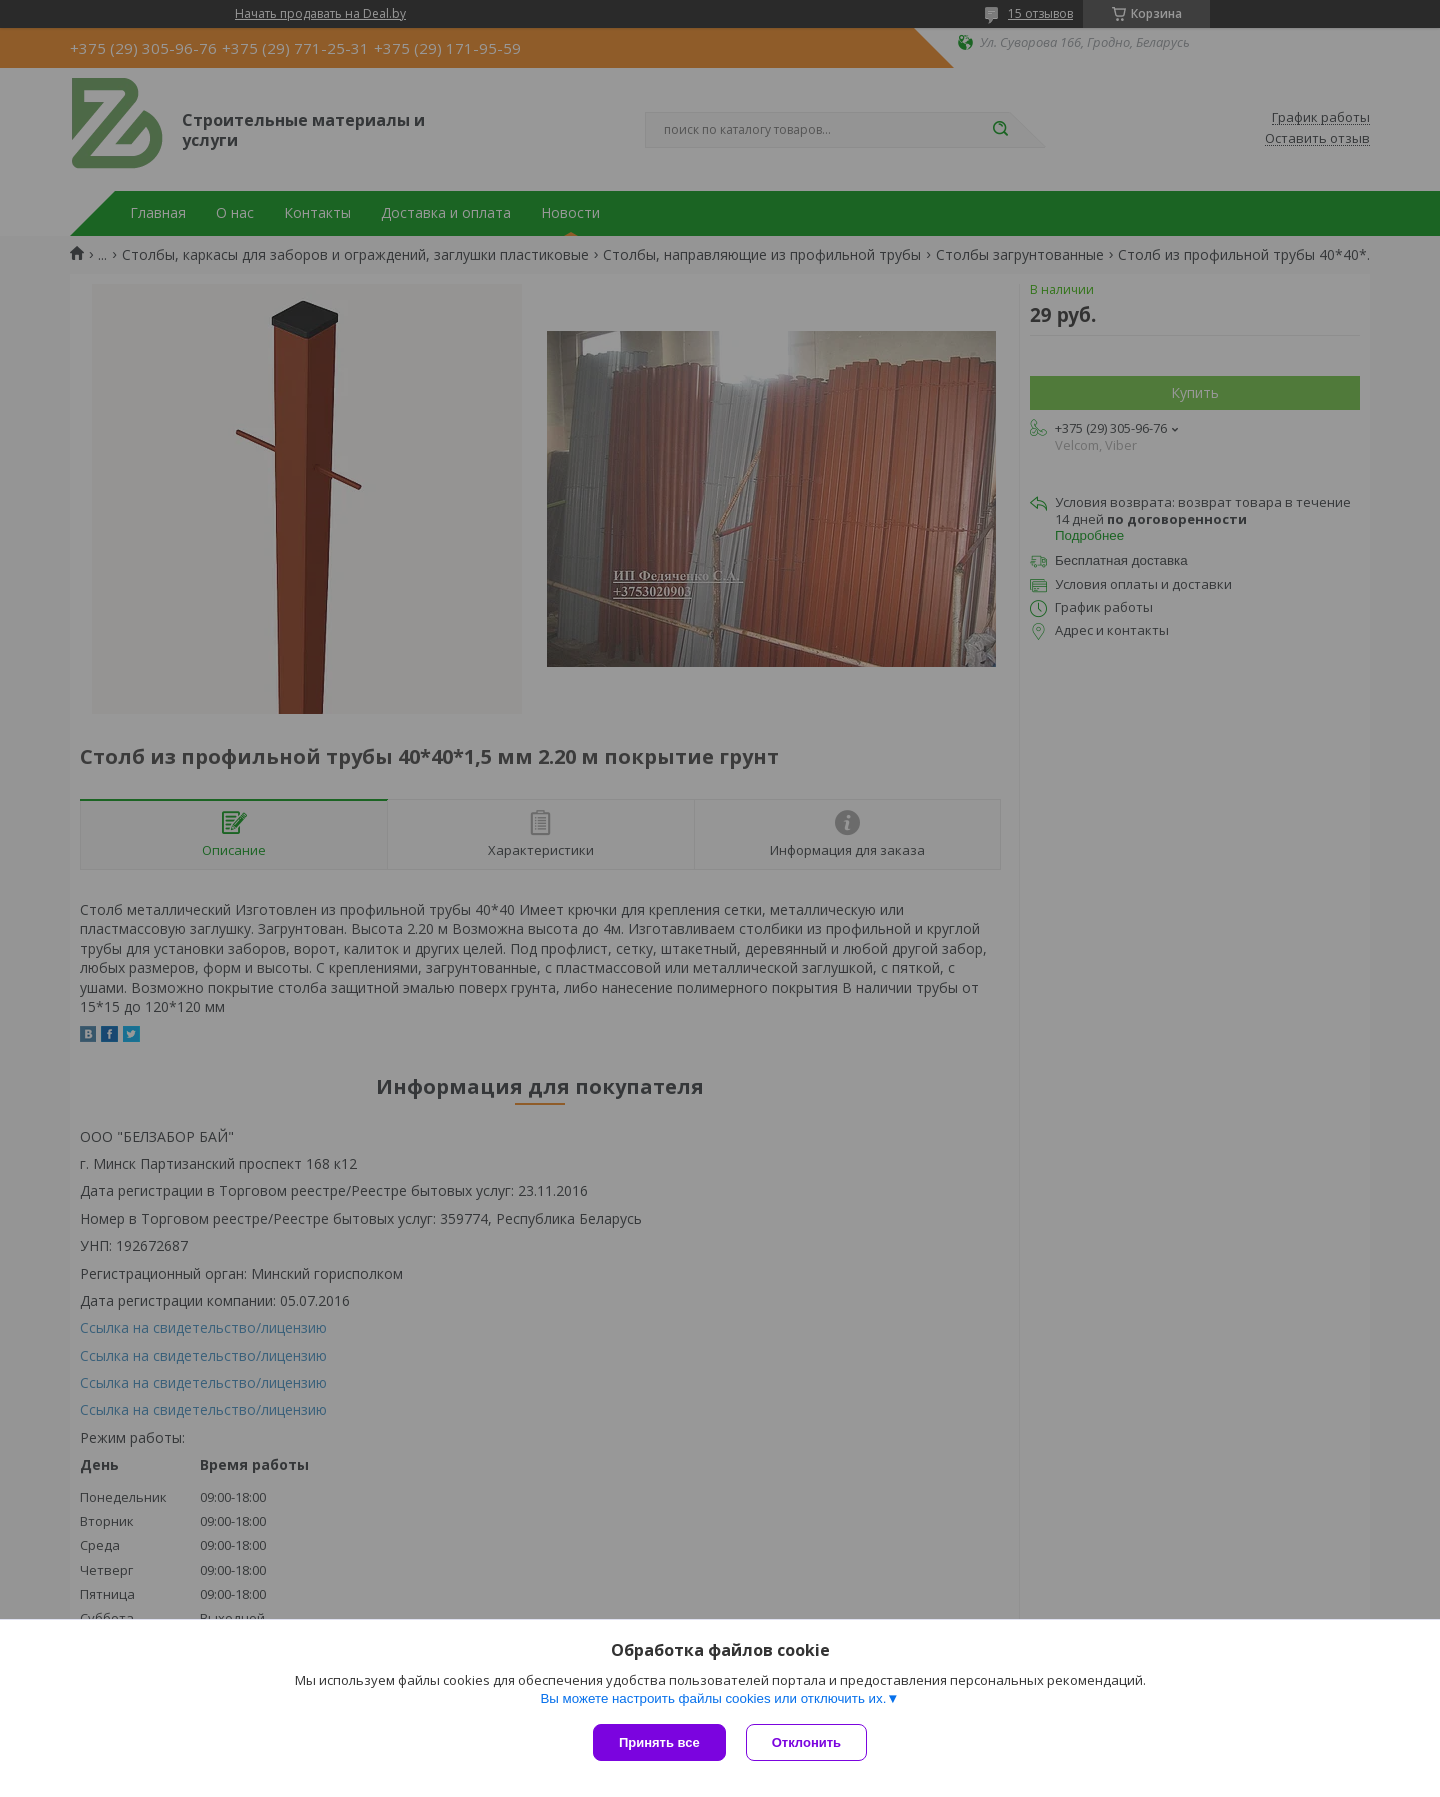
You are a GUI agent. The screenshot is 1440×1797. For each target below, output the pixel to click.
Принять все (659, 1742)
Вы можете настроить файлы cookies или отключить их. (713, 1698)
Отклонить (806, 1742)
